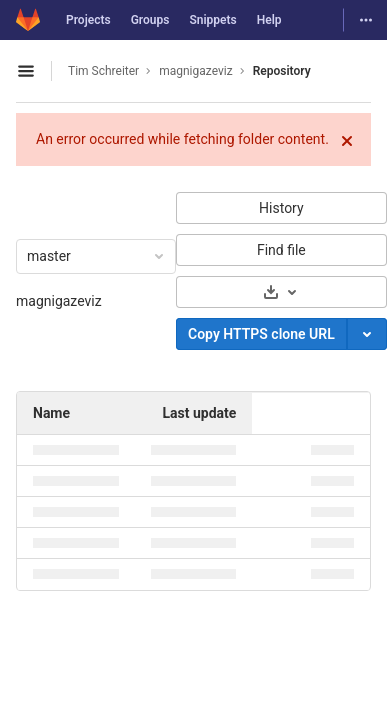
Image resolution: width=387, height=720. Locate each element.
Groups (150, 20)
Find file (281, 250)
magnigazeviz (59, 301)
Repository (282, 71)
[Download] (281, 292)
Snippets (212, 20)
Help (269, 20)
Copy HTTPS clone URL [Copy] (261, 334)
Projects (88, 20)
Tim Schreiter (103, 71)
